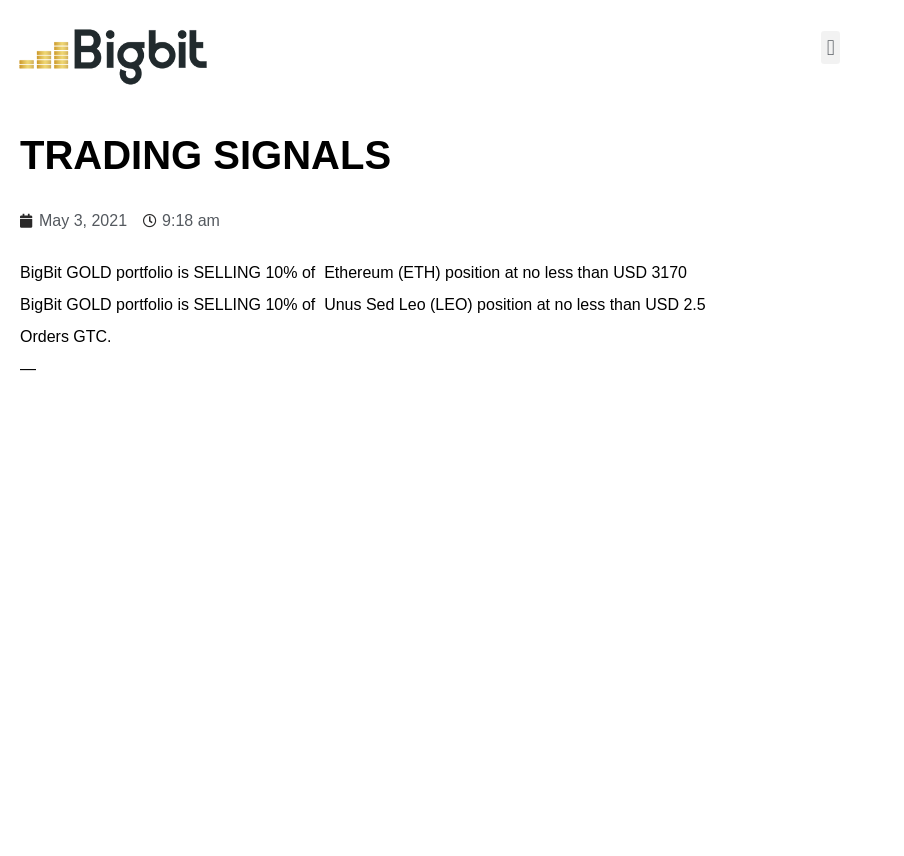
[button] (830, 47)
